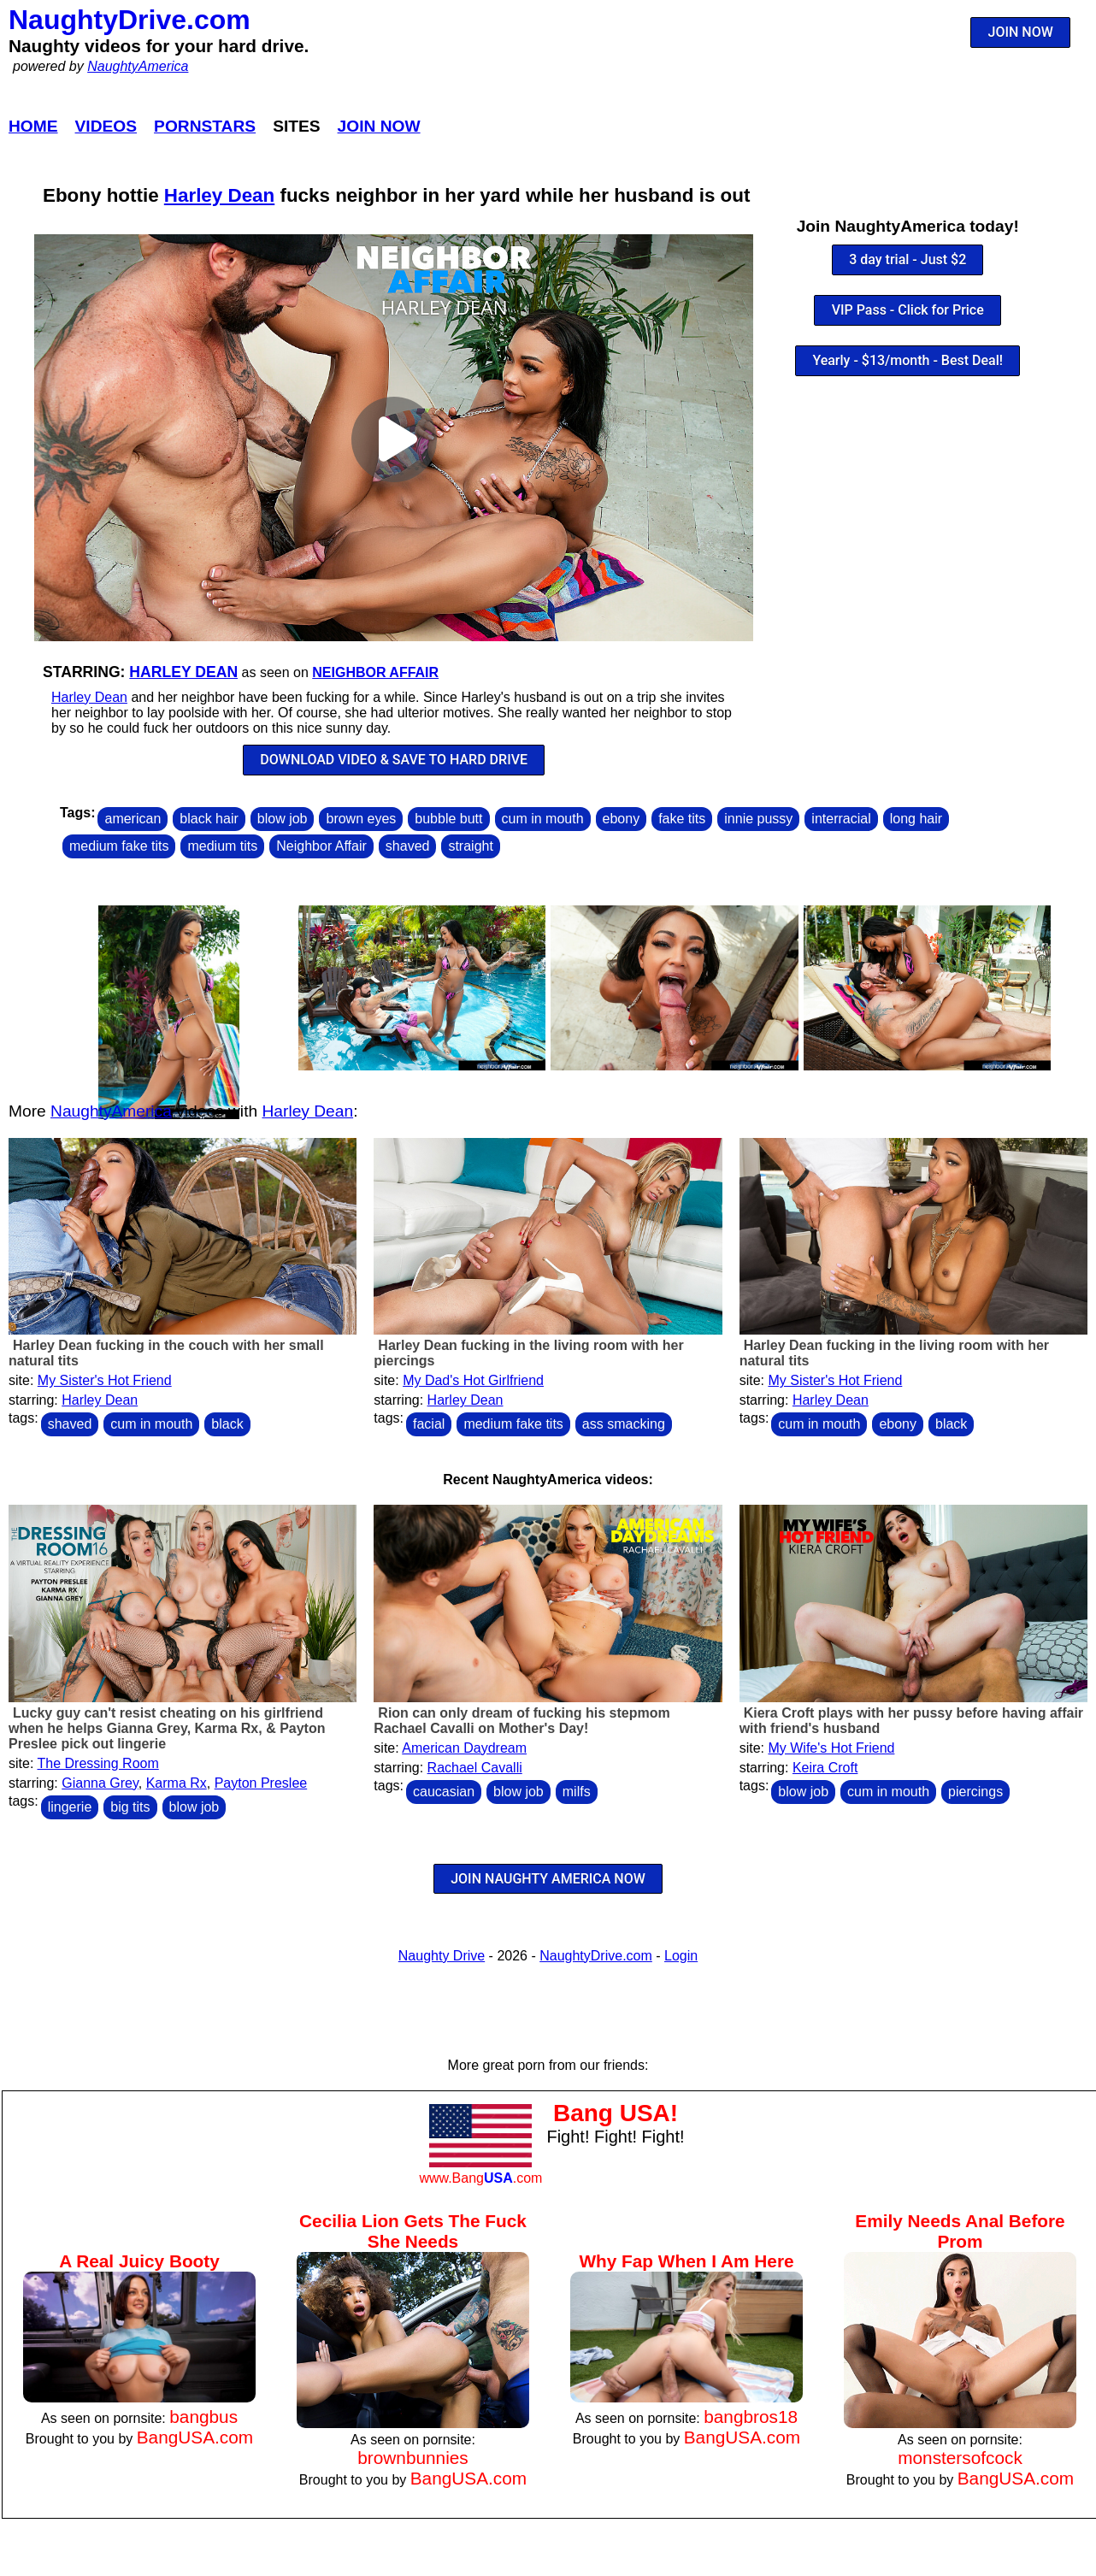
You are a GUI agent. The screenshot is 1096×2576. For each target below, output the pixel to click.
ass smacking (623, 1424)
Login (681, 1955)
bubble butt (448, 818)
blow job (282, 818)
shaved (408, 846)
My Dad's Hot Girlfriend (473, 1380)
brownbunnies (412, 2457)
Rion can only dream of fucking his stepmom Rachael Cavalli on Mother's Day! (521, 1721)
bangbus (203, 2416)
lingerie (70, 1807)
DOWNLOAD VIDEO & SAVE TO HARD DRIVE (393, 760)
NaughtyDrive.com (129, 19)
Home (33, 126)
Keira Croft (825, 1767)
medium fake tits (118, 846)
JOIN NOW (1020, 32)
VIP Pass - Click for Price (908, 310)
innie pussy (758, 818)
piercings (975, 1791)
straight (470, 846)
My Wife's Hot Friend (831, 1748)
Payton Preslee (261, 1783)
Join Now (379, 126)
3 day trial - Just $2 (907, 259)
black (227, 1424)
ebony (621, 818)
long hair (916, 818)
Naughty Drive (441, 1955)
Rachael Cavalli (474, 1767)
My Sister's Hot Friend (105, 1380)
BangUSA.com (195, 2437)
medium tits (222, 846)
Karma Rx (176, 1783)
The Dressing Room (98, 1763)
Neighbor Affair (375, 672)
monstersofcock (960, 2457)
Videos (106, 126)
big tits (130, 1807)
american (132, 818)
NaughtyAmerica (137, 66)
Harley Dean (219, 195)
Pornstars (205, 126)
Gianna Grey (100, 1783)
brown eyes (361, 818)
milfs (577, 1791)
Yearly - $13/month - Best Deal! (907, 360)
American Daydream (464, 1748)
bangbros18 (751, 2416)
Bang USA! (615, 2113)
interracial (840, 818)
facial (429, 1424)
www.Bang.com (480, 2178)
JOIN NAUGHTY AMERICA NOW (548, 1879)
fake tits (681, 818)
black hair (209, 818)
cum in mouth (543, 818)
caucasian (443, 1791)
